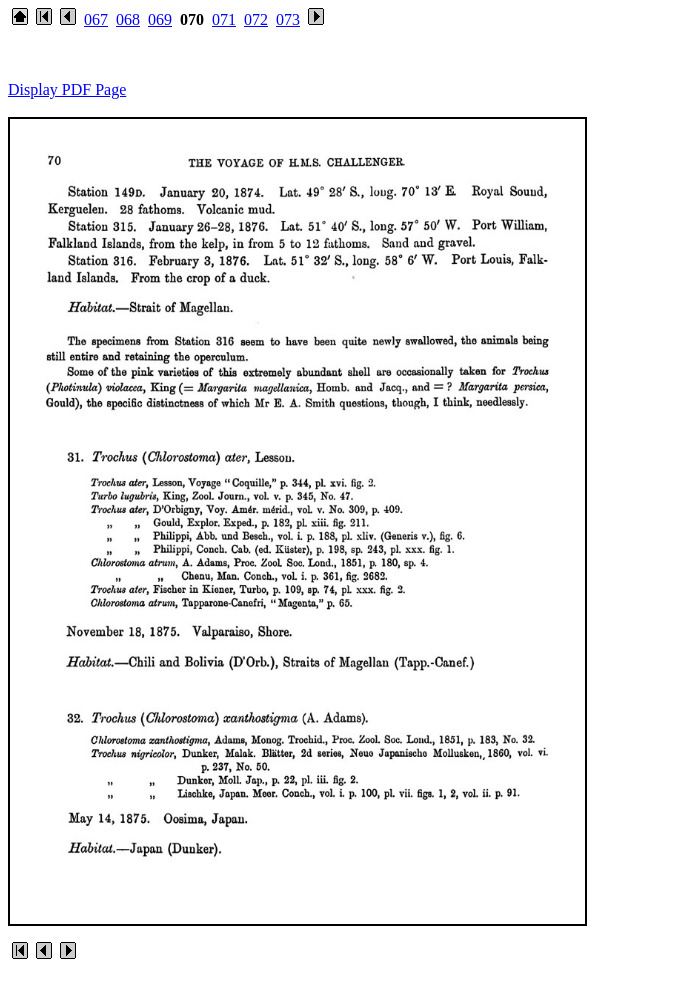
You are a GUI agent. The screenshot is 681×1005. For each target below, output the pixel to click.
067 (96, 19)
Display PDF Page (67, 89)
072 (256, 19)
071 (224, 19)
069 (160, 19)
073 (288, 19)
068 (128, 19)
